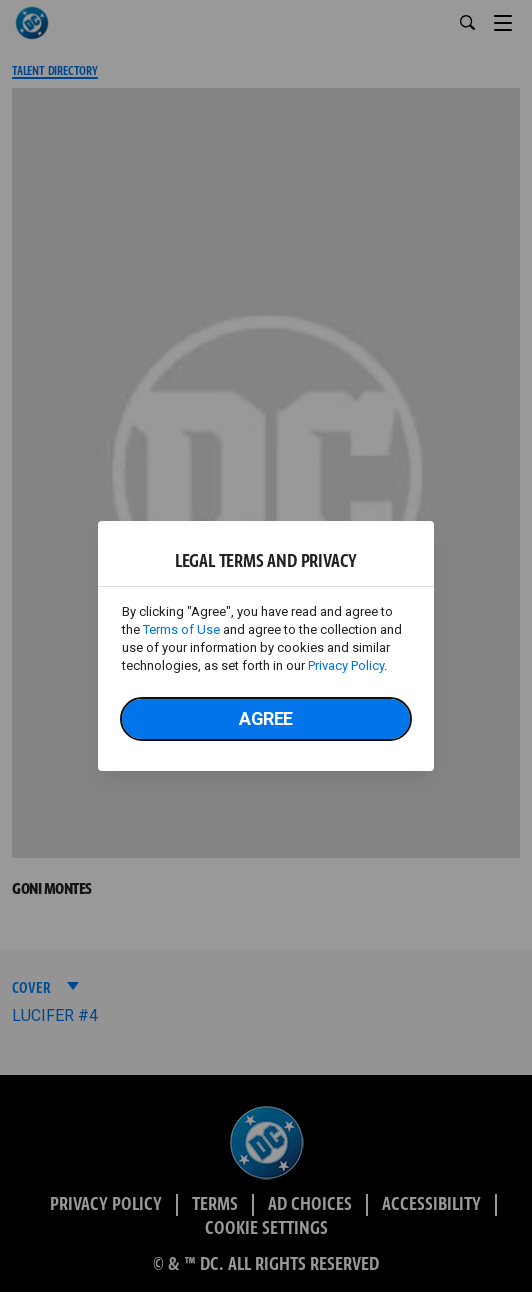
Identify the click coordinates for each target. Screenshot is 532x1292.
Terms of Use (181, 629)
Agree (266, 718)
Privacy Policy (346, 665)
